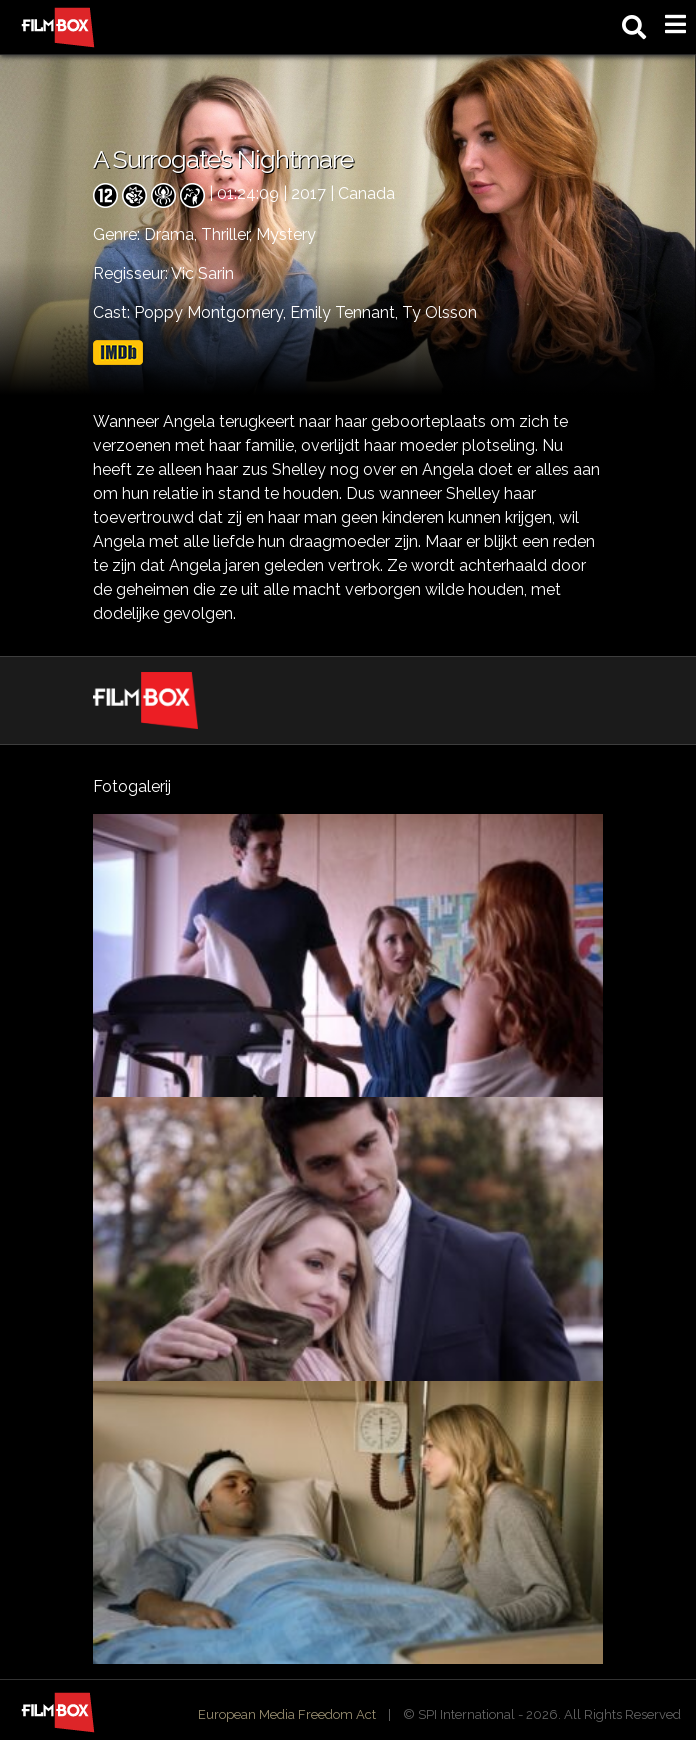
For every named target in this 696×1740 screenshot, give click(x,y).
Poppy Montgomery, (212, 312)
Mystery (286, 234)
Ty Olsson (439, 312)
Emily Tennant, (346, 312)
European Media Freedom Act (287, 1714)
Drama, (172, 234)
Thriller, (228, 234)
